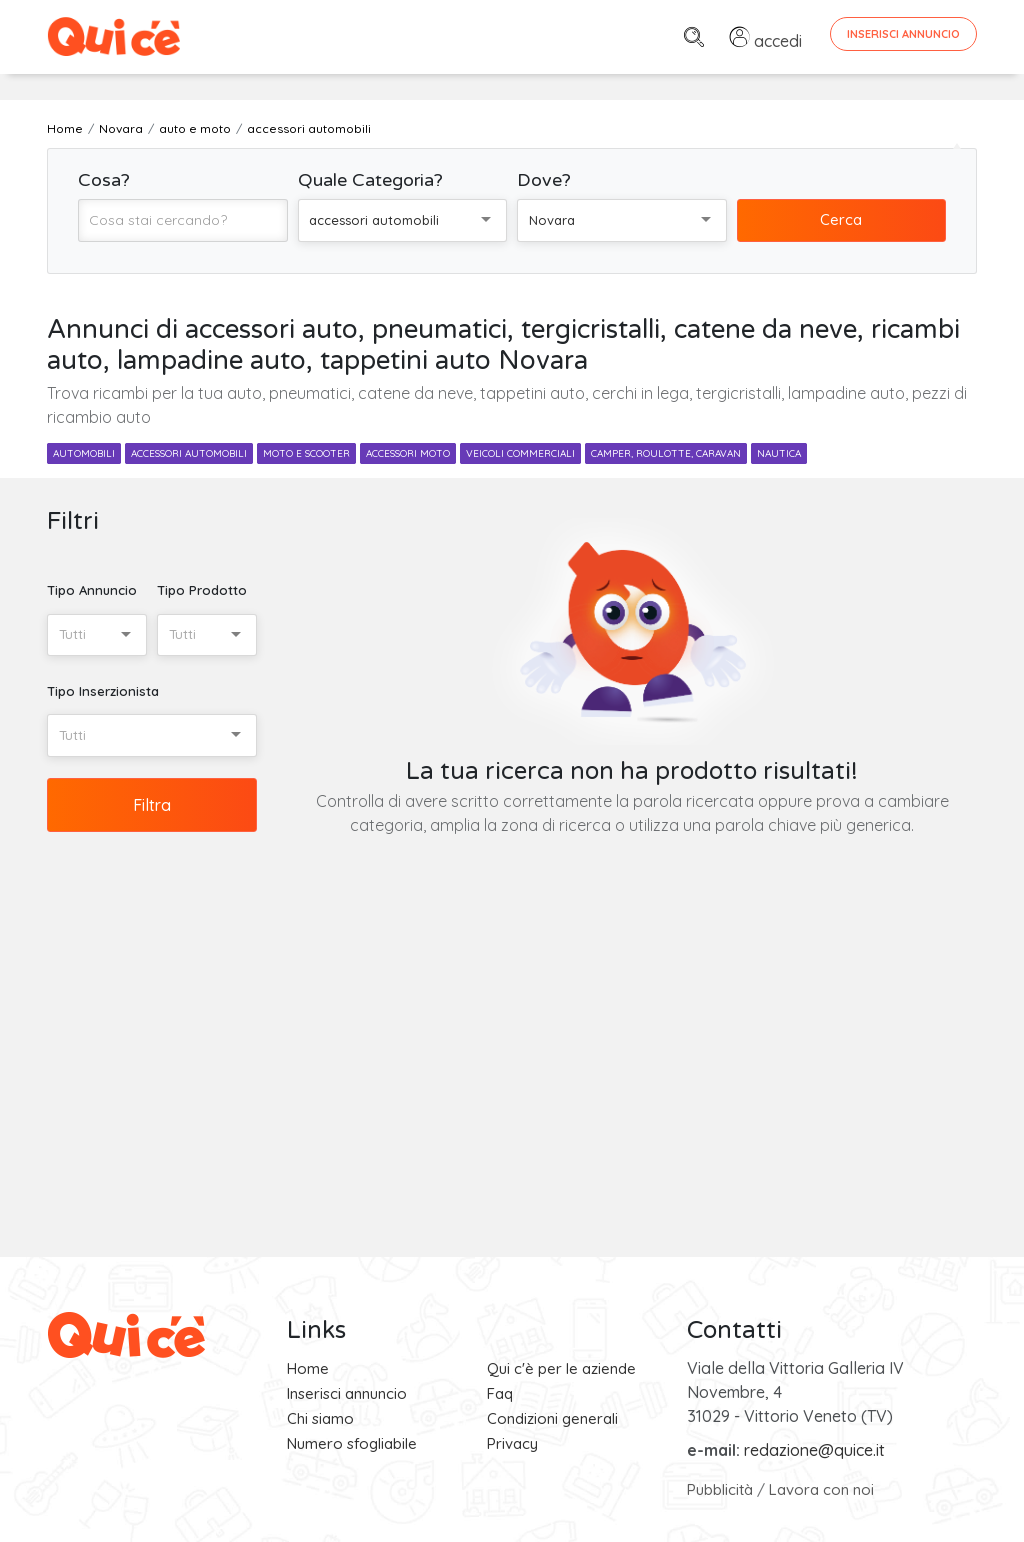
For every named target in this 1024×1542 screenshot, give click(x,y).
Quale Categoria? (370, 180)
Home (308, 1368)
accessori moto (408, 453)
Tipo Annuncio (92, 590)
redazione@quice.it (814, 1450)
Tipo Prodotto (202, 590)
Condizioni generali (552, 1418)
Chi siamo (320, 1418)
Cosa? (104, 180)
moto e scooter (306, 453)
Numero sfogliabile (352, 1443)
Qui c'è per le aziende (561, 1368)
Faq (500, 1393)
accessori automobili (189, 453)
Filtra (152, 805)
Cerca (841, 219)
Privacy (512, 1443)
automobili (84, 453)
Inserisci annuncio (347, 1393)
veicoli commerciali (520, 453)
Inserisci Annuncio (903, 34)
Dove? (544, 180)
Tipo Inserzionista (103, 691)
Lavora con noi (821, 1489)
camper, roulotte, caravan (666, 453)
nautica (779, 453)
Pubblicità (720, 1489)
